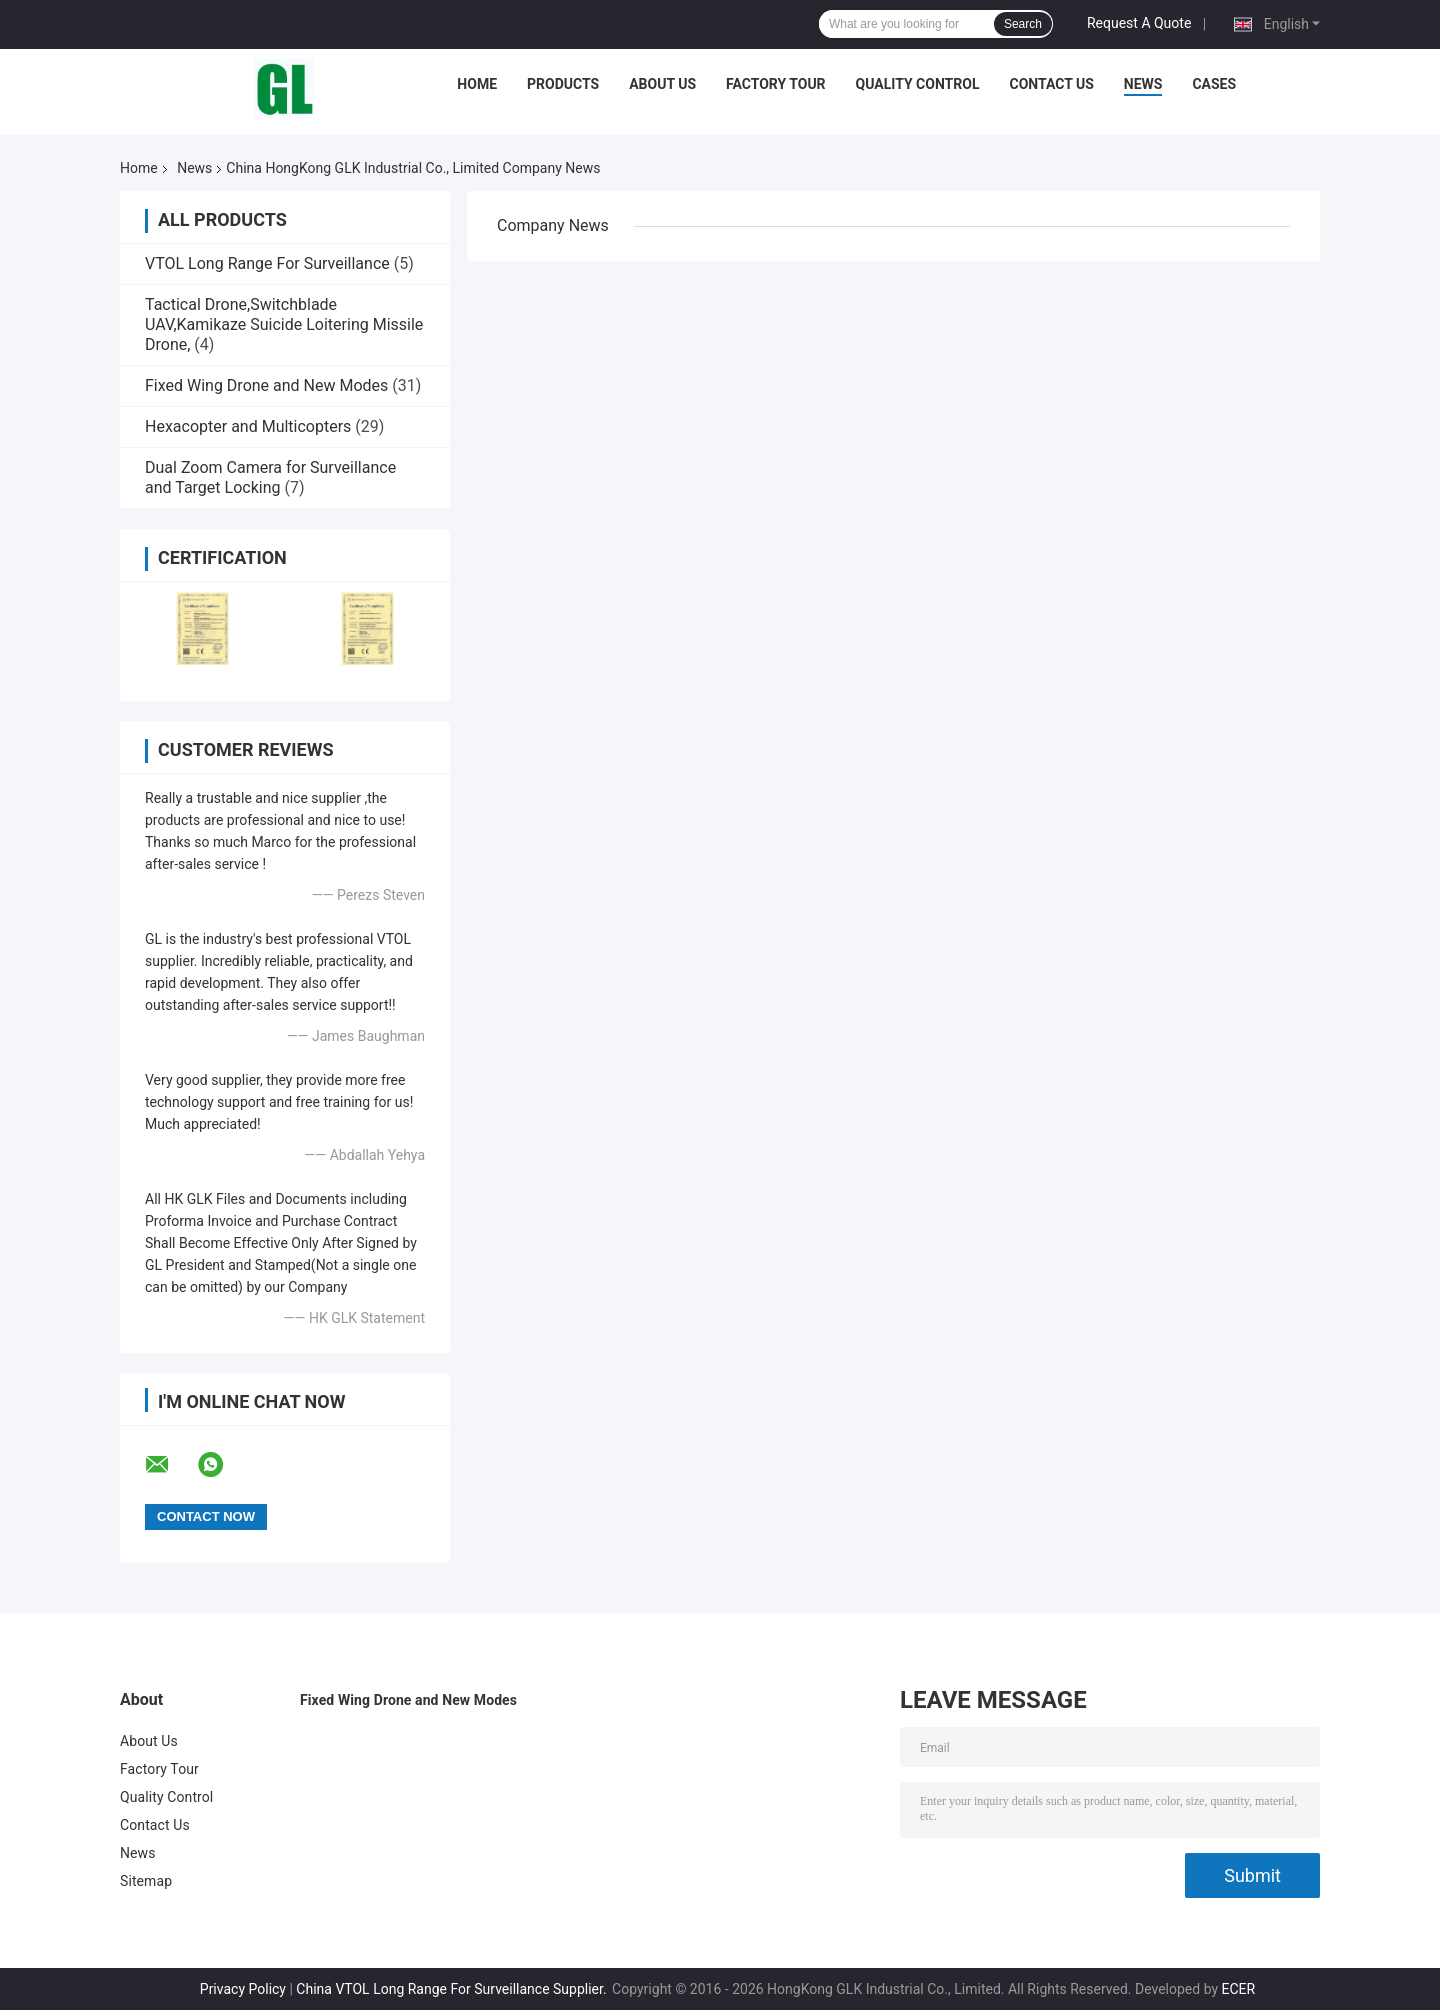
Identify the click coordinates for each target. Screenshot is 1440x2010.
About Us (662, 84)
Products (563, 84)
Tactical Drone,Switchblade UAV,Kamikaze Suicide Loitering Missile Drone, (284, 324)
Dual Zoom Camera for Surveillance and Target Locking (270, 477)
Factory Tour (776, 84)
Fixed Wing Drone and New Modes (266, 385)
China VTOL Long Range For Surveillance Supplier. (453, 1989)
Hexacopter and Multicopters (248, 426)
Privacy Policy (243, 1989)
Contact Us (1051, 84)
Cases (1214, 84)
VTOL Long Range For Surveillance (267, 263)
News (1143, 84)
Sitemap (146, 1881)
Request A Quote (1139, 23)
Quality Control (918, 84)
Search (1023, 24)
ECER (1239, 1989)
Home (477, 84)
